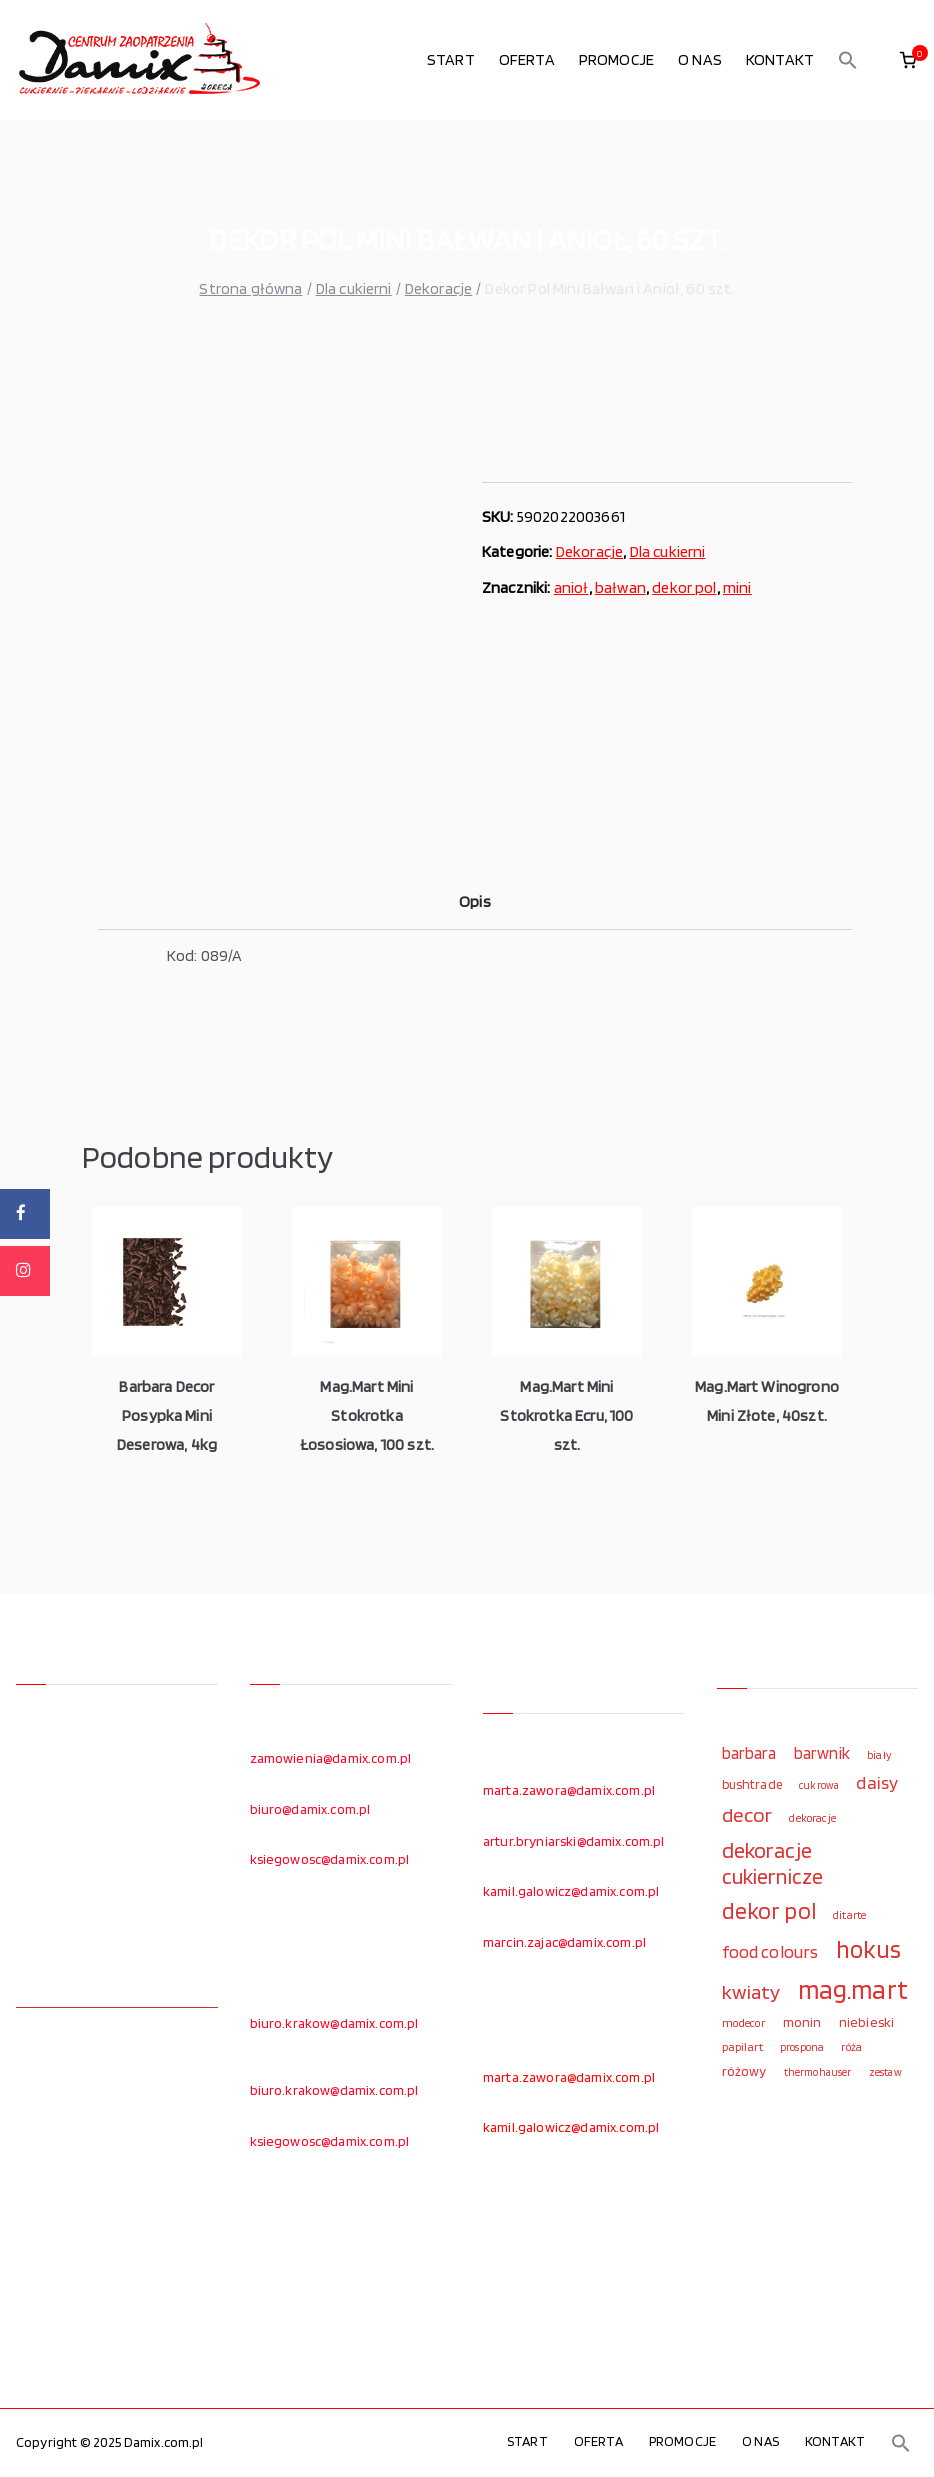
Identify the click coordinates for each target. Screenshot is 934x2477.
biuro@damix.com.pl (310, 1809)
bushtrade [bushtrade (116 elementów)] (752, 1784)
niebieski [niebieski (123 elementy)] (866, 2022)
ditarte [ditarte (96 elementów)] (849, 1915)
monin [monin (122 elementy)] (802, 2022)
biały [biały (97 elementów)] (879, 1755)
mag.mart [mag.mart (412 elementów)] (853, 1989)
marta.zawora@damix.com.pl (569, 1790)
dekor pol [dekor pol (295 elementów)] (769, 1911)
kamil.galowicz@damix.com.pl (571, 1891)
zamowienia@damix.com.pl (331, 1758)
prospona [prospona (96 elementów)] (802, 2047)
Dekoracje (438, 288)
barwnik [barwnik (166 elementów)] (822, 1753)
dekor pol (684, 587)
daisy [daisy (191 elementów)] (877, 1782)
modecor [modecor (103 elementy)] (744, 2023)
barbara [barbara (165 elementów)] (749, 1753)
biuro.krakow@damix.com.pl (334, 2023)
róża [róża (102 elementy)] (851, 2047)
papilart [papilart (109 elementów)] (742, 2046)
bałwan (620, 587)
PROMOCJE (616, 59)
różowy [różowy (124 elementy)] (744, 2071)
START (451, 59)
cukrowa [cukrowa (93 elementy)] (819, 1785)
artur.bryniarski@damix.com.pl (574, 1841)
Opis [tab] (475, 901)
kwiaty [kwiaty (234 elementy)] (751, 1991)
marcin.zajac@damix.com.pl (564, 1942)
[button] (848, 60)
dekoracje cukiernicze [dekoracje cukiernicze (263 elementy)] (773, 1863)
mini (737, 587)
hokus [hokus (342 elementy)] (869, 1949)
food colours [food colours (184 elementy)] (770, 1951)
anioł (571, 587)
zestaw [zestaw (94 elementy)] (885, 2072)
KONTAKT (780, 59)
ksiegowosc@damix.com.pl (330, 1859)
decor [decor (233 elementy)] (747, 1814)
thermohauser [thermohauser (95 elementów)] (818, 2072)
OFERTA (527, 59)
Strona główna (250, 288)
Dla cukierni (354, 288)
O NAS (700, 59)
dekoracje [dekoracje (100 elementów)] (812, 1818)
